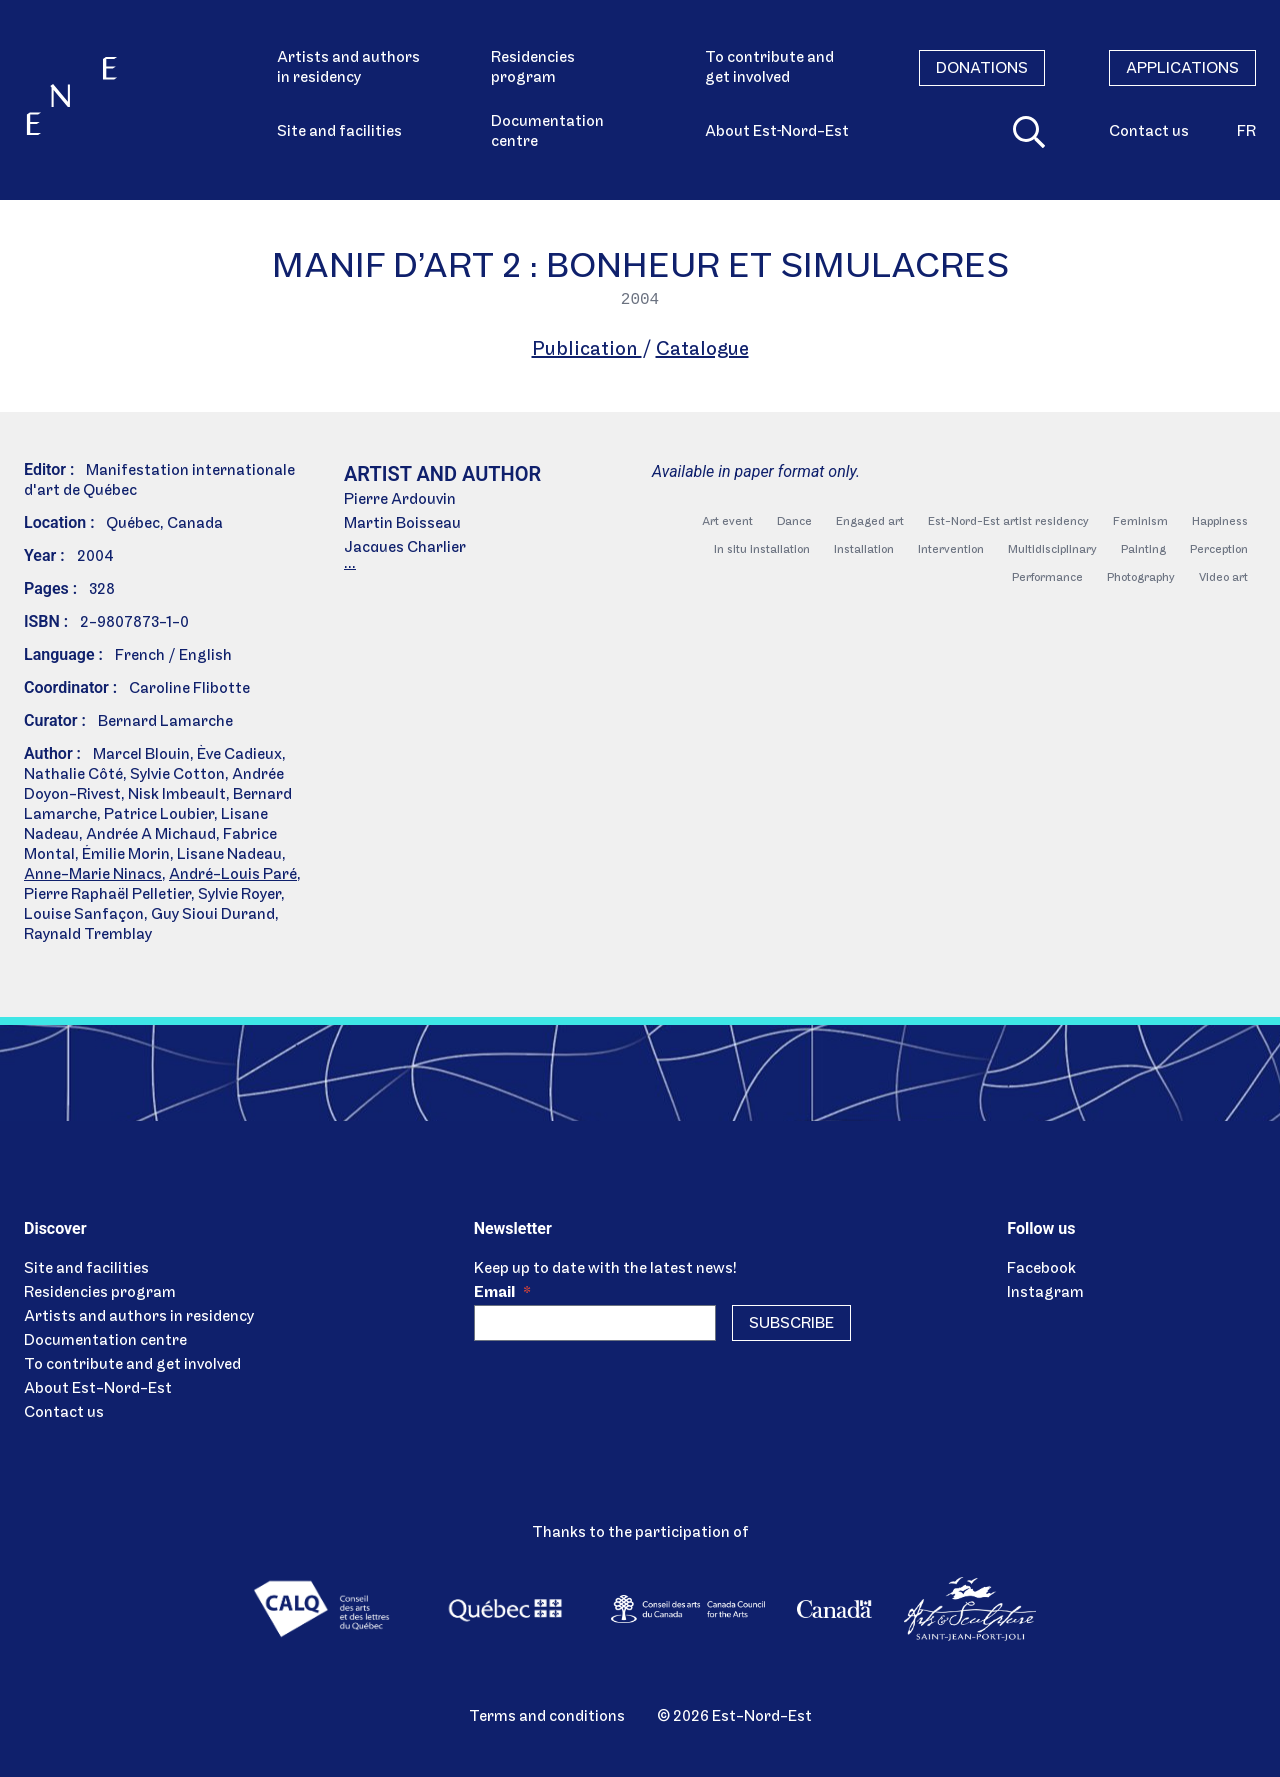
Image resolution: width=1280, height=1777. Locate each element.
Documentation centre (547, 132)
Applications (1182, 69)
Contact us (1149, 132)
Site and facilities (339, 132)
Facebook (1041, 1269)
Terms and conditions (547, 1717)
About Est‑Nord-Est (777, 132)
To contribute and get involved (769, 68)
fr (1246, 132)
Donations (982, 69)
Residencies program (533, 68)
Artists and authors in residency (348, 68)
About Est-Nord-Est (98, 1389)
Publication (587, 350)
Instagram (1045, 1293)
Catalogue (702, 350)
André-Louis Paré (233, 875)
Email (502, 1293)
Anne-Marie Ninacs (93, 875)
